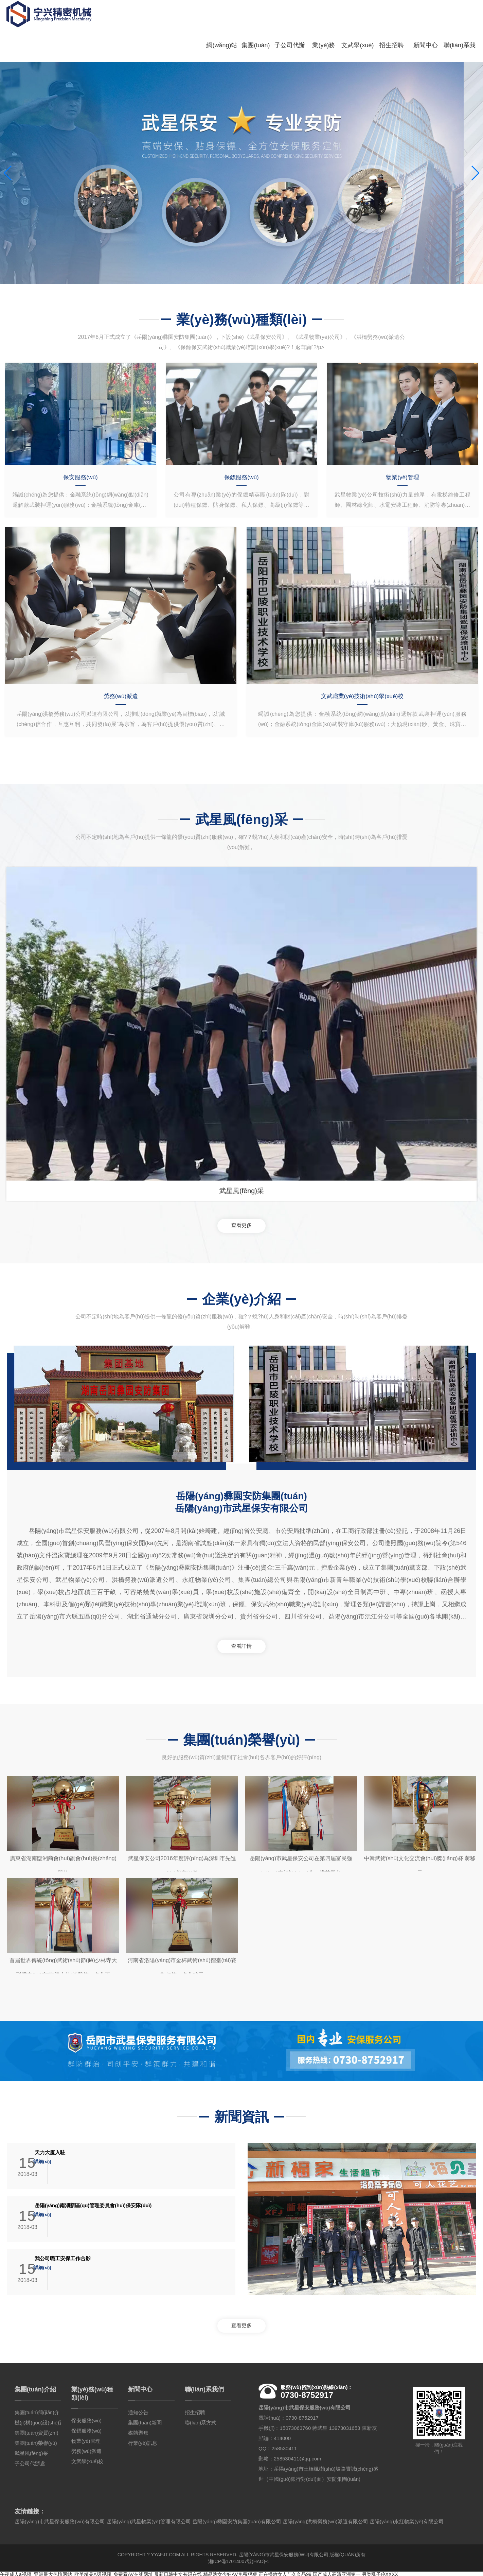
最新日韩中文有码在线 (178, 2572)
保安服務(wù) (86, 2419)
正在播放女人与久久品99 (284, 2572)
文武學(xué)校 (350, 24)
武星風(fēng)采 (31, 2451)
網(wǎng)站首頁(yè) (213, 24)
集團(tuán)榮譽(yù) (36, 2441)
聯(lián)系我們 (451, 24)
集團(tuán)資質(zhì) (36, 2431)
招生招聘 (383, 17)
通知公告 (138, 2411)
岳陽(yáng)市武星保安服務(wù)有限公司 (283, 2553)
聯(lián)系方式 (200, 2421)
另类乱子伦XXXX (380, 2572)
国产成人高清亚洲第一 (336, 2572)
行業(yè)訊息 (142, 2441)
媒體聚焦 (138, 2431)
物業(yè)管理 (86, 2439)
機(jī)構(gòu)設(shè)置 (40, 2421)
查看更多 (241, 1216)
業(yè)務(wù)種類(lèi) (316, 24)
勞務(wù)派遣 (86, 2449)
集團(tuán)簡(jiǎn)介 (37, 2411)
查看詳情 (241, 1640)
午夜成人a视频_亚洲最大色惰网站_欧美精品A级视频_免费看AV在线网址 (76, 2572)
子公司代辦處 (281, 24)
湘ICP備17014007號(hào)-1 (238, 2559)
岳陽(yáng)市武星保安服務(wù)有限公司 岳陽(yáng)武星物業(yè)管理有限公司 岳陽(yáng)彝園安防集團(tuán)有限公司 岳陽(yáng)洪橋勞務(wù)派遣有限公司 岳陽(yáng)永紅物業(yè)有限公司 (229, 2520)
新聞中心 (417, 17)
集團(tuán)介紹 (248, 24)
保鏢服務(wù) (86, 2429)
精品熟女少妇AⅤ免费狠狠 (230, 2572)
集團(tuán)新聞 (145, 2421)
